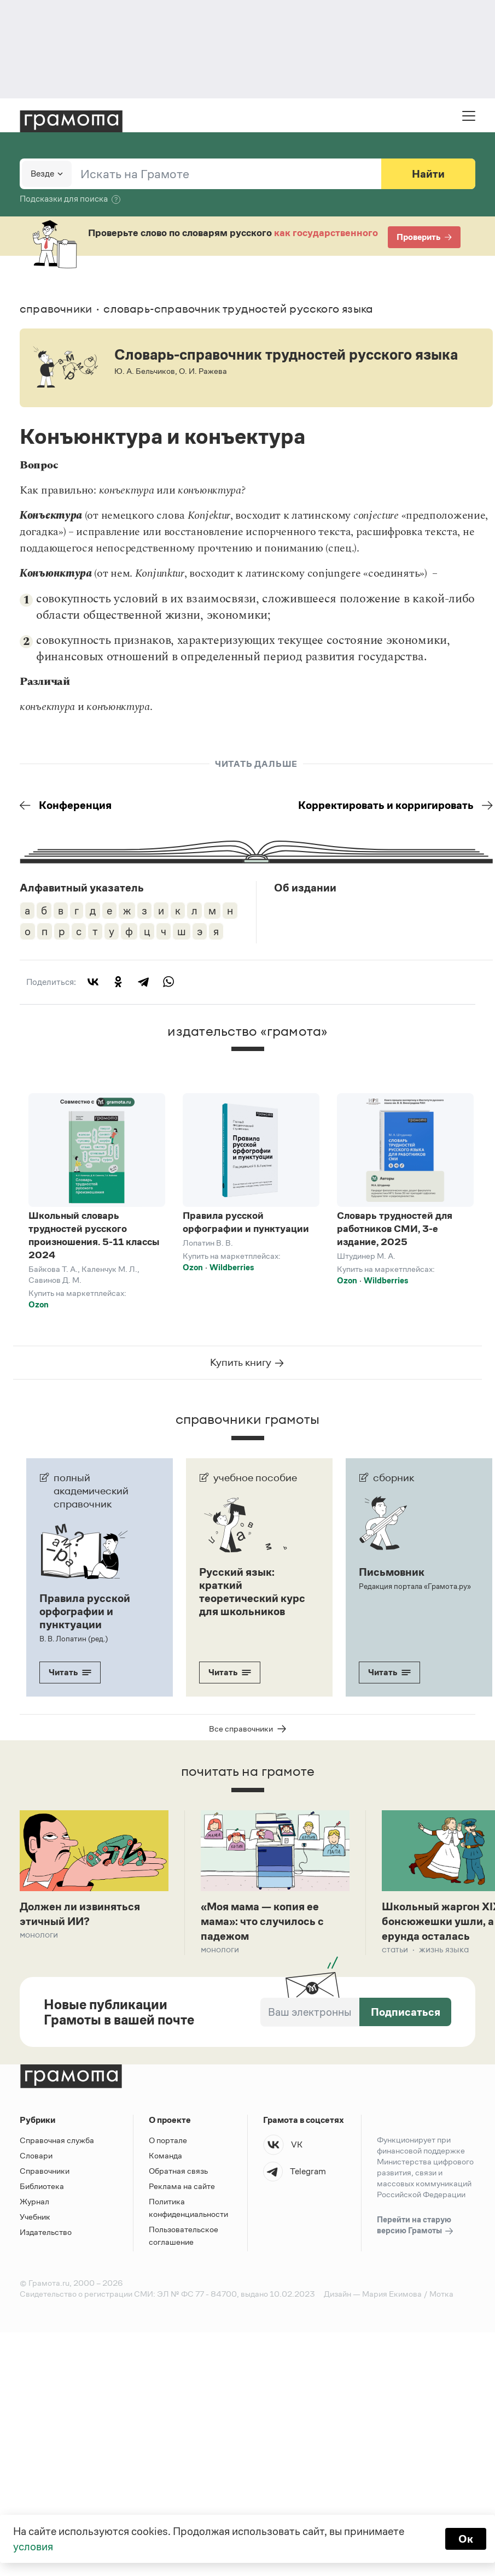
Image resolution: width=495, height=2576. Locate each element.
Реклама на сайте (182, 2186)
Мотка (441, 2293)
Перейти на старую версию (416, 2226)
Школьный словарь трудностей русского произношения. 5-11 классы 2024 (93, 1235)
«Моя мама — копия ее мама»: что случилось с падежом (262, 1921)
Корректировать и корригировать (395, 805)
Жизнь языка (444, 1949)
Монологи (39, 1934)
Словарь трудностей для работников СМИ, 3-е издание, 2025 (394, 1228)
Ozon (38, 1304)
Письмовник (391, 1572)
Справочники (44, 2170)
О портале (168, 2140)
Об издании (305, 888)
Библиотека (42, 2186)
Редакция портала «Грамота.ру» (415, 1586)
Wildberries (231, 1267)
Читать (70, 1672)
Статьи (395, 1949)
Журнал (34, 2201)
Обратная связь (178, 2170)
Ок (465, 2539)
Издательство (46, 2232)
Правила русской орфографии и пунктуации (246, 1222)
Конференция (66, 805)
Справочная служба (57, 2140)
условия (33, 2546)
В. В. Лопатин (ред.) (73, 1638)
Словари (36, 2155)
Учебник (35, 2216)
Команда (165, 2155)
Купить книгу (247, 1362)
